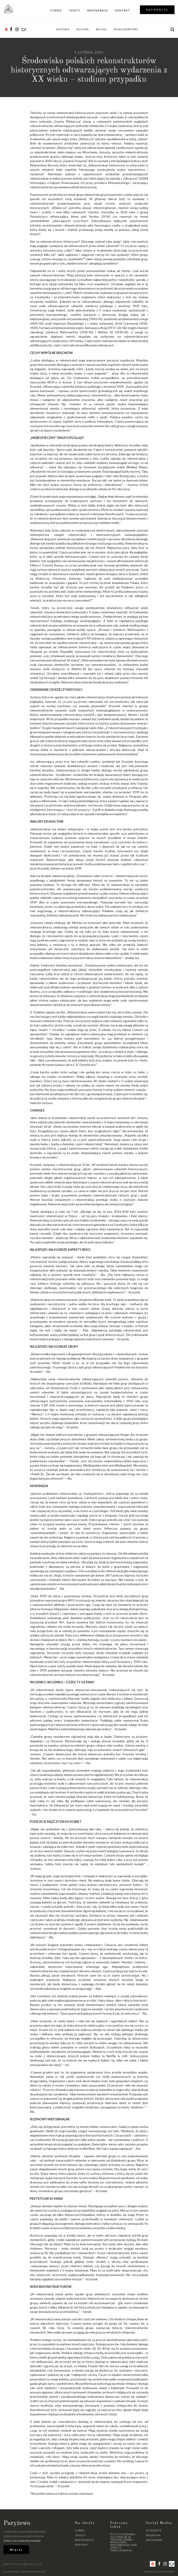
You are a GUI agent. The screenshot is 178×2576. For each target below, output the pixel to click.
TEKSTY (80, 2535)
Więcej (16, 2549)
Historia (62, 29)
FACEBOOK (153, 2535)
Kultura (82, 29)
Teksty (74, 10)
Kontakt (122, 10)
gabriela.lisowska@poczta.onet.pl (22, 2563)
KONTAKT (81, 2544)
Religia (101, 29)
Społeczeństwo (126, 29)
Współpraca (97, 10)
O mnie (56, 10)
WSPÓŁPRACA (84, 2540)
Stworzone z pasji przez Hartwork (159, 2571)
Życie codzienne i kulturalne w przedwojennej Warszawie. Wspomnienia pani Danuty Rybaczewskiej (123, 2542)
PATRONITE (157, 10)
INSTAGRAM (154, 2540)
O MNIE (79, 2530)
